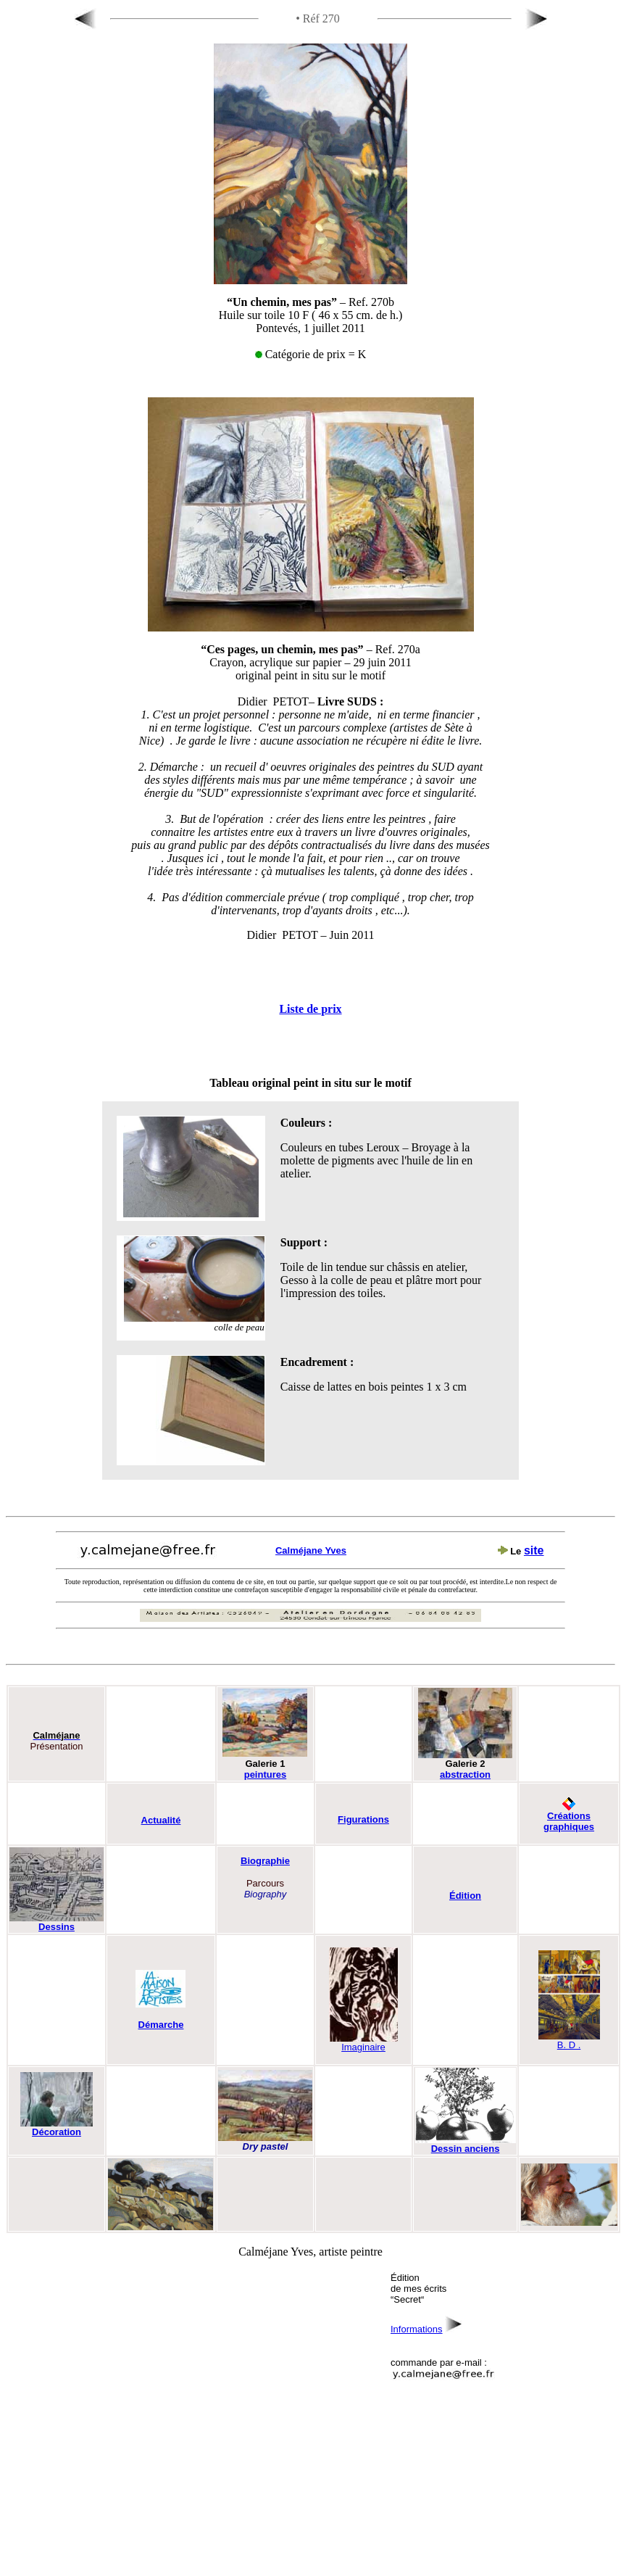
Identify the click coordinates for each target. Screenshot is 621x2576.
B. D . (569, 2040)
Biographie (265, 1860)
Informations (417, 2329)
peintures (265, 1774)
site (534, 1550)
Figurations (363, 1819)
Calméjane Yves (310, 1550)
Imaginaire (363, 2043)
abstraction (465, 1774)
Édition (465, 1895)
